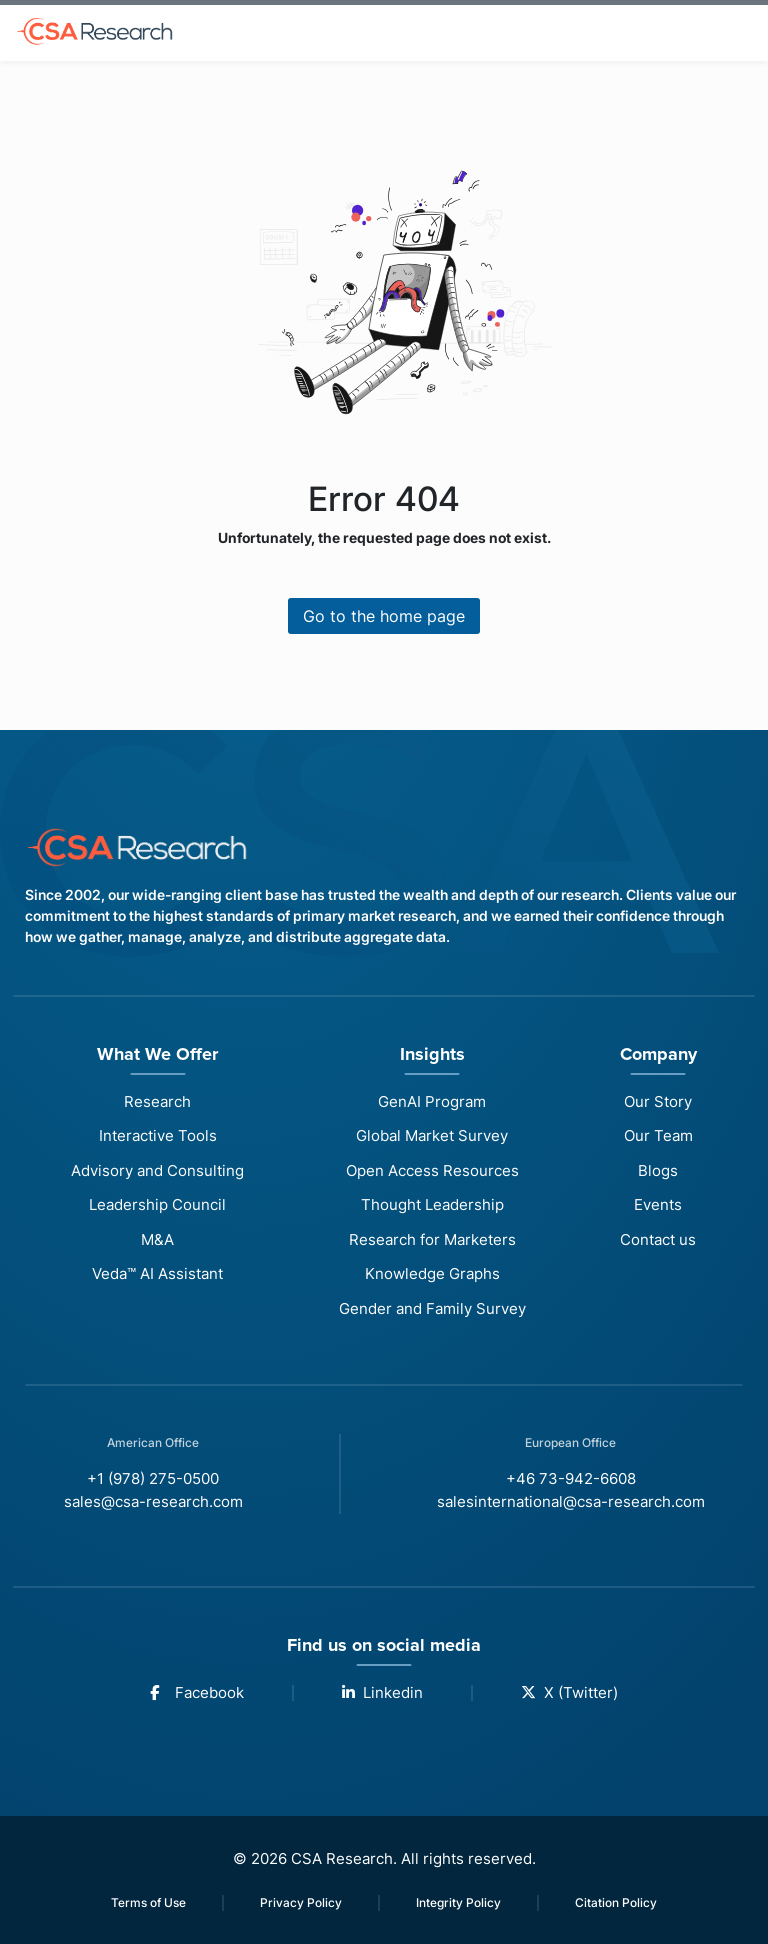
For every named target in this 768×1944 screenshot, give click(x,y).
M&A (157, 1239)
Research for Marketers (432, 1239)
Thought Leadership (432, 1204)
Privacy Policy (301, 1902)
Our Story (658, 1101)
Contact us (658, 1239)
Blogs (658, 1170)
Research (157, 1101)
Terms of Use (148, 1902)
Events (658, 1204)
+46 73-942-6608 (571, 1478)
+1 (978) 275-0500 (153, 1478)
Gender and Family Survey (432, 1308)
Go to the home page (384, 616)
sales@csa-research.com (153, 1501)
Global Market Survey (432, 1135)
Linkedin (382, 1692)
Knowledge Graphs (432, 1273)
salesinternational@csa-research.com (571, 1501)
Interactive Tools (158, 1135)
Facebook (197, 1692)
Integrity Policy (458, 1902)
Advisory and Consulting (157, 1170)
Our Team (658, 1135)
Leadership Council (157, 1204)
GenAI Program (432, 1101)
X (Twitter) (569, 1692)
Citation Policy (616, 1902)
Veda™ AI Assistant (157, 1273)
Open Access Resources (432, 1170)
